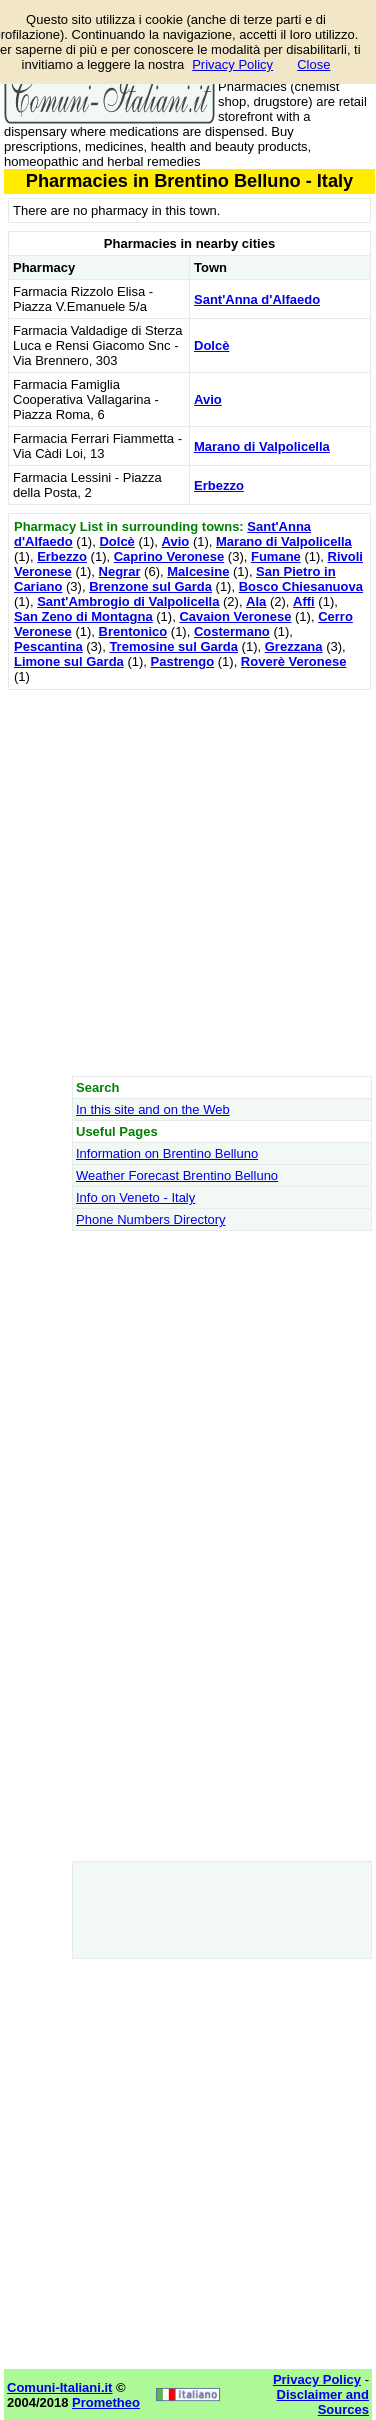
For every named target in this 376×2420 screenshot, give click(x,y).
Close (313, 64)
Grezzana (294, 646)
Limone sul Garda (69, 661)
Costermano (232, 631)
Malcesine (198, 571)
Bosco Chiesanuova (301, 586)
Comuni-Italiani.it (59, 2387)
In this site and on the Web (153, 1109)
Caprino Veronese (169, 556)
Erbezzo (219, 485)
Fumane (276, 556)
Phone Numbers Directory (151, 1219)
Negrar (120, 571)
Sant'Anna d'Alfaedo (257, 299)
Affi (304, 601)
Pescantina (48, 646)
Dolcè (211, 345)
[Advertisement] (187, 882)
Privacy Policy (232, 64)
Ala (256, 601)
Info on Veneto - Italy (135, 1197)
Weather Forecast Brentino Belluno (177, 1175)
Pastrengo (183, 661)
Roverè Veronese (294, 661)
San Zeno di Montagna (83, 616)
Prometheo (106, 2402)
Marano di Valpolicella (262, 446)
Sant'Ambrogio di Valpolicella (128, 601)
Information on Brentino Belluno (167, 1153)
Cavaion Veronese (235, 616)
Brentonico (133, 631)
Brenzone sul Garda (150, 586)
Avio (208, 399)
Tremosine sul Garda (173, 646)
